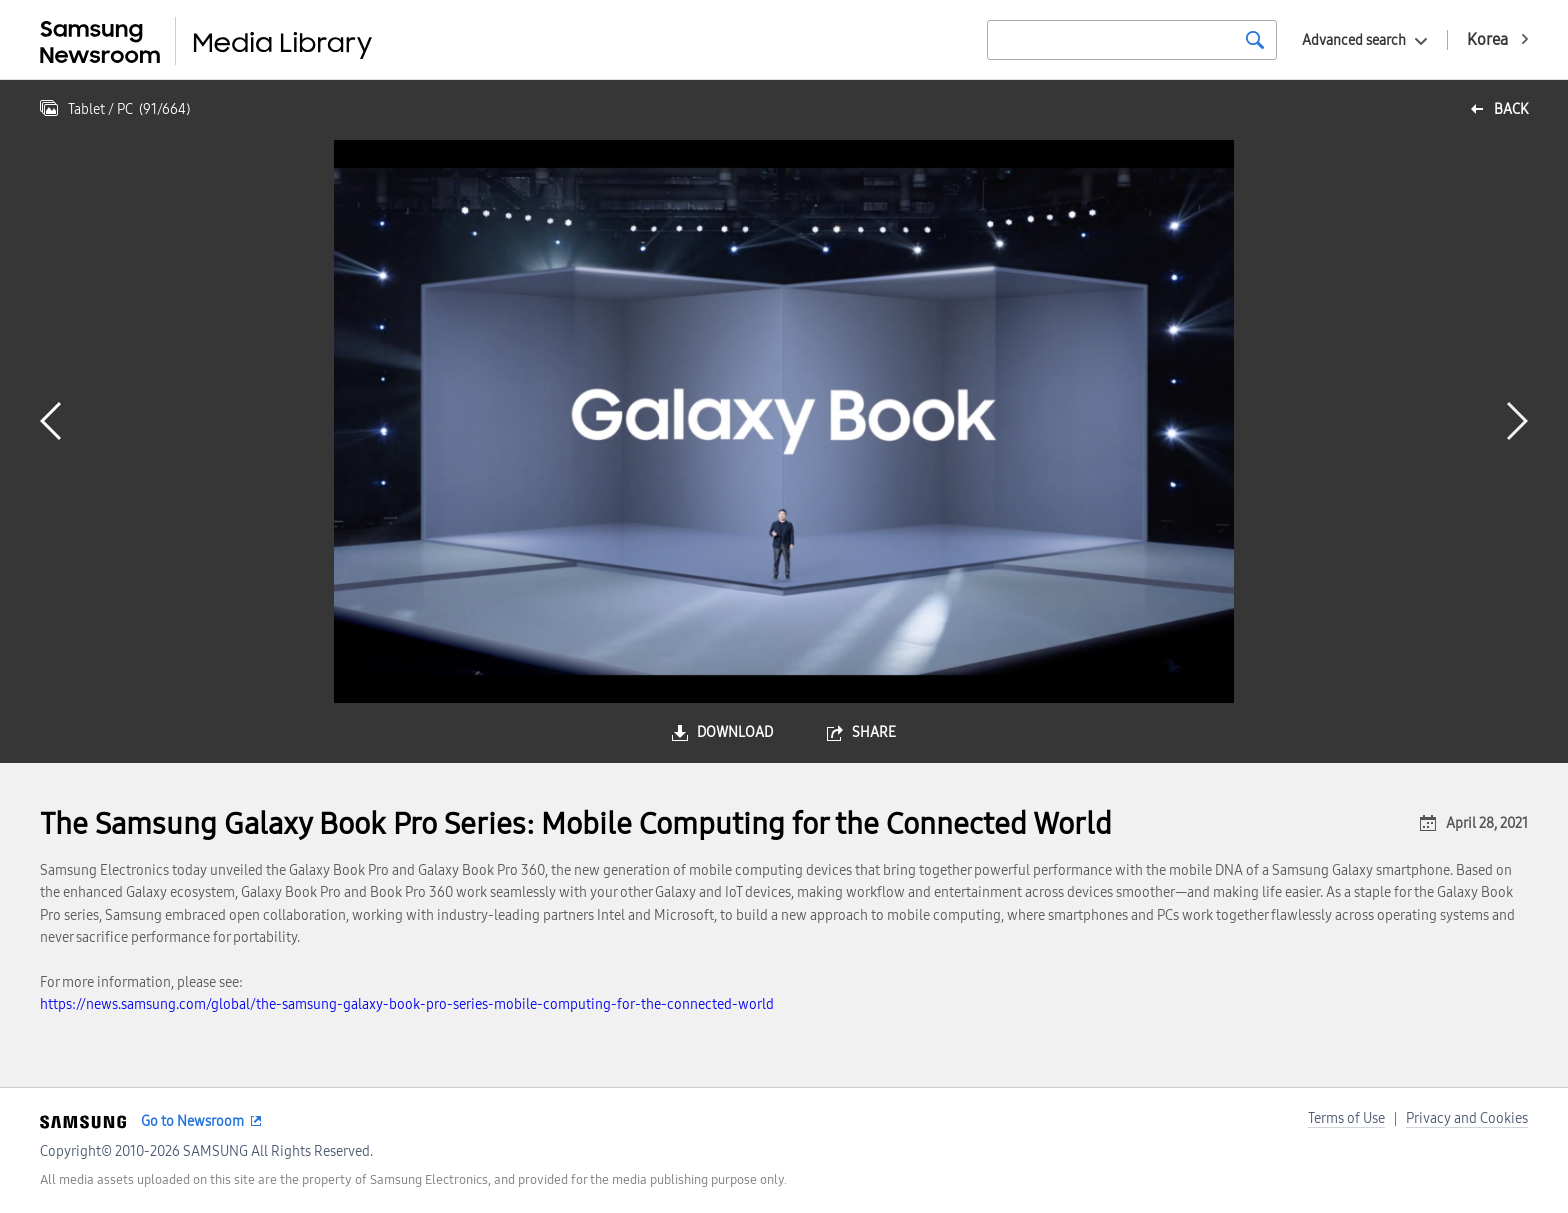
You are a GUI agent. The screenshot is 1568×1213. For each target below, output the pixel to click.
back (1511, 109)
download (735, 732)
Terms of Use (1346, 1118)
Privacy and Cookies (1467, 1118)
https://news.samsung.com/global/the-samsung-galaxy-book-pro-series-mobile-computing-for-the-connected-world (407, 1004)
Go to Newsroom (192, 1121)
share (874, 732)
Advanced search (1354, 40)
